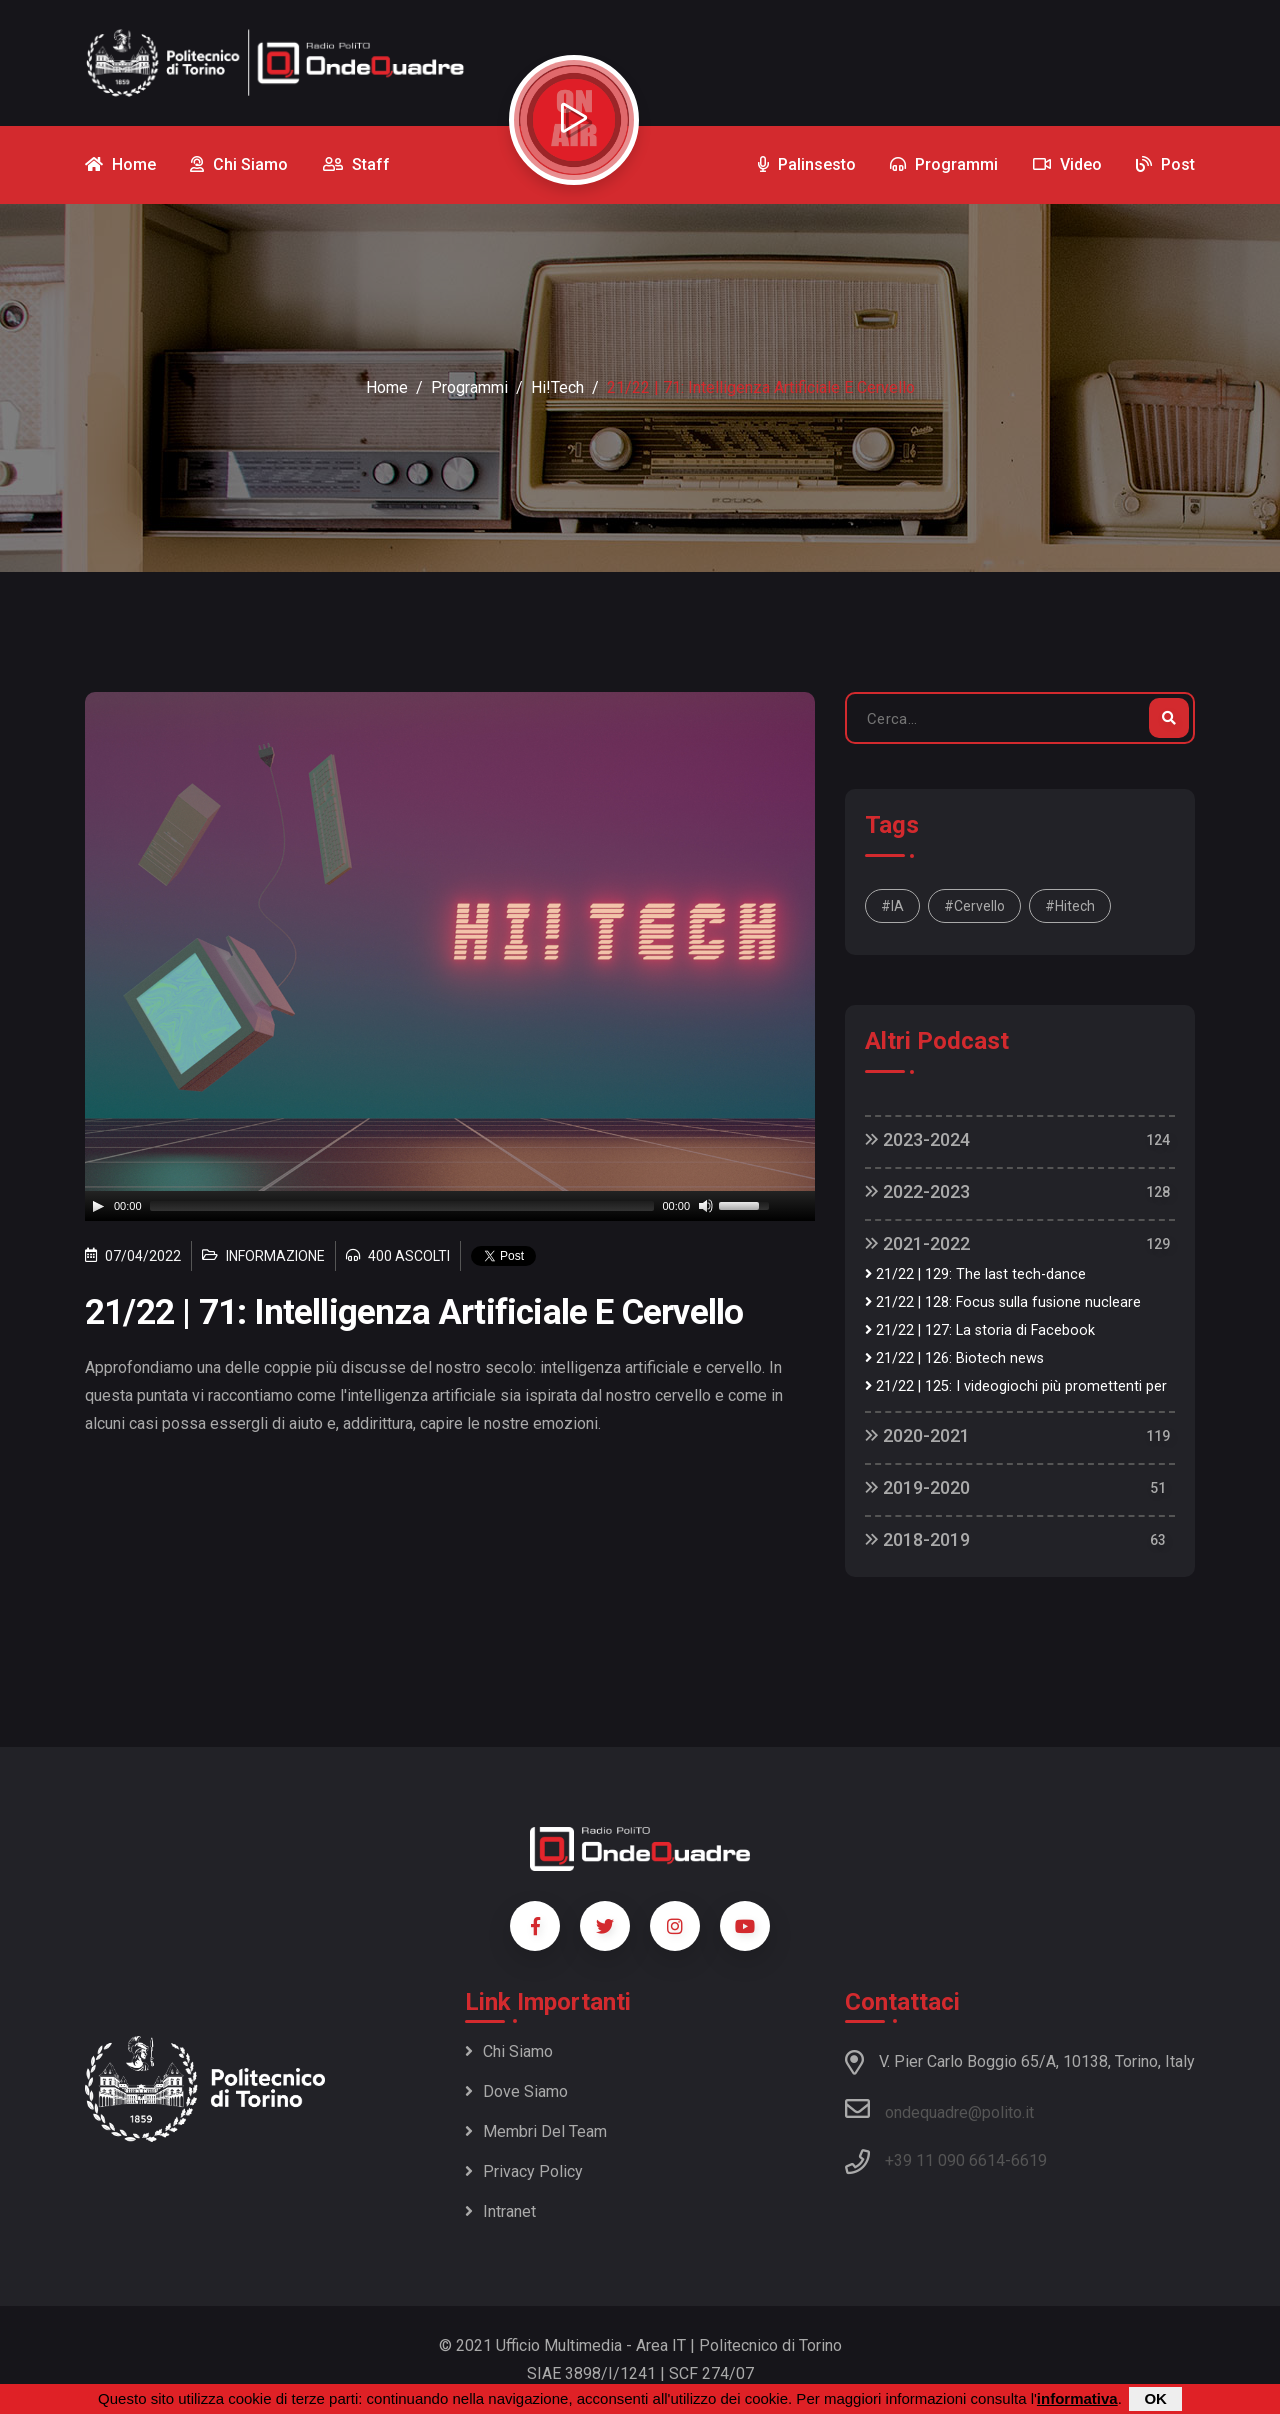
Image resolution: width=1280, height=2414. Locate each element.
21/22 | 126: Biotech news (954, 1358)
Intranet (500, 2211)
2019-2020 (917, 1487)
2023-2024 (917, 1139)
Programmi (469, 387)
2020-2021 (917, 1435)
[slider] (402, 1206)
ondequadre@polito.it (939, 2109)
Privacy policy (524, 2171)
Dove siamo (516, 2091)
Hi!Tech (557, 387)
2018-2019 (917, 1539)
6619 (1029, 2160)
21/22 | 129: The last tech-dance (975, 1274)
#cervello (974, 906)
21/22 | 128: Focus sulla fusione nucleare (1003, 1302)
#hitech (1070, 906)
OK (1155, 2398)
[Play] (98, 1206)
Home (387, 387)
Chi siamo (509, 2051)
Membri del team (536, 2131)
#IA (892, 906)
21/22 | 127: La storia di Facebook (980, 1330)
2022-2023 (917, 1191)
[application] (450, 1206)
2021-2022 (917, 1243)
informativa (1077, 2398)
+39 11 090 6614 (945, 2160)
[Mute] (706, 1206)
